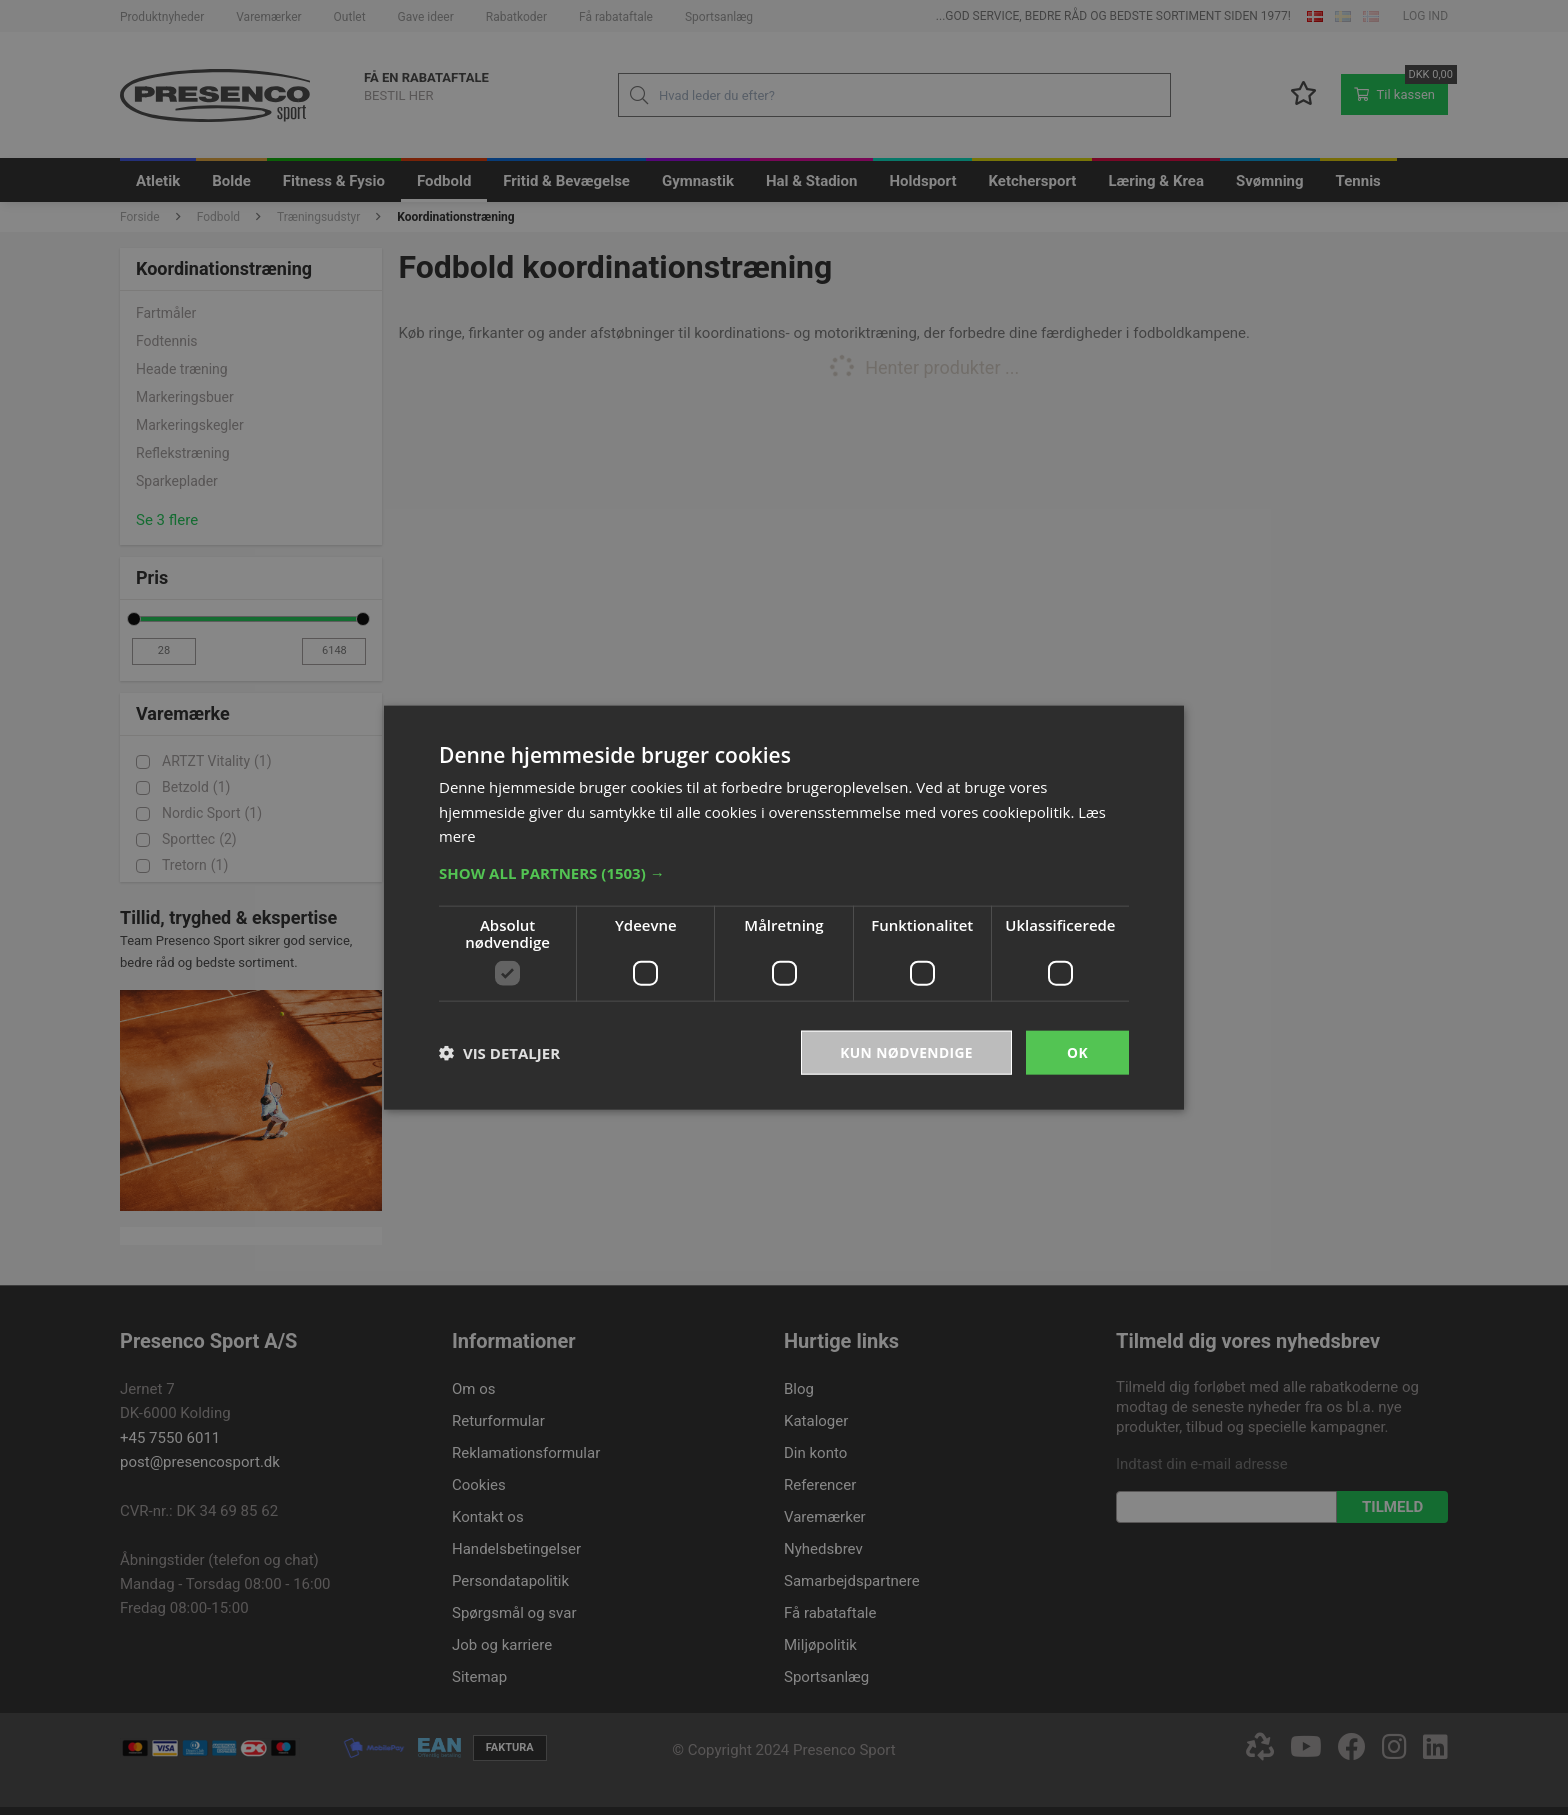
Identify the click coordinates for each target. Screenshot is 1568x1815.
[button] (784, 872)
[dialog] (784, 907)
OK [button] (1077, 1051)
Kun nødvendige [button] (905, 1051)
